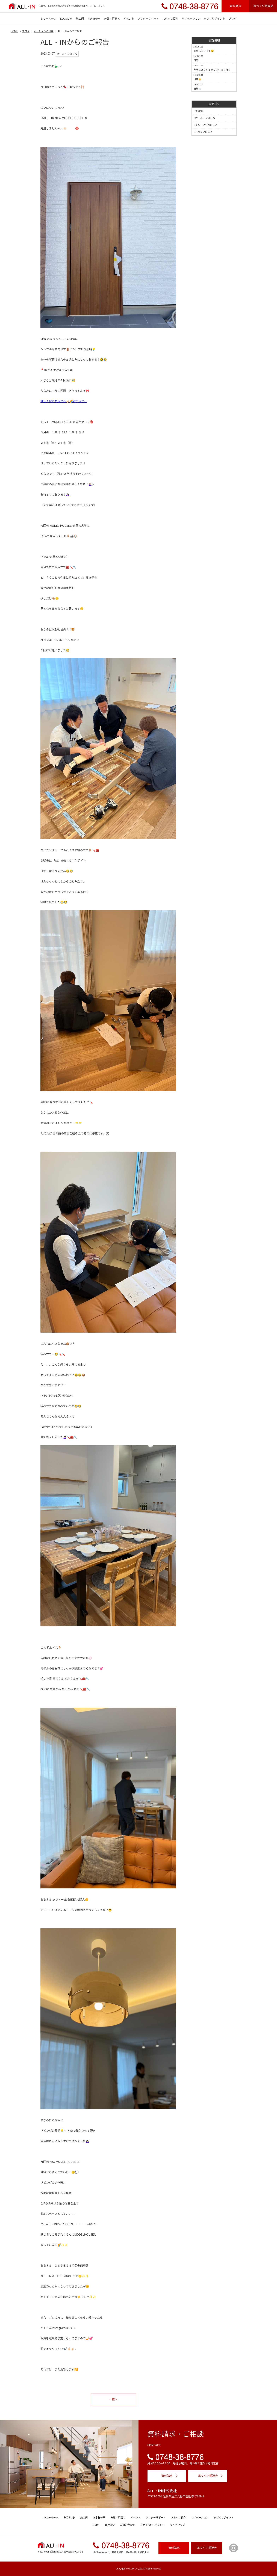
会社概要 (110, 2524)
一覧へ (113, 2399)
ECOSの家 (66, 18)
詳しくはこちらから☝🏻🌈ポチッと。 (63, 401)
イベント (128, 18)
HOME (14, 31)
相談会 (207, 2548)
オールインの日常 (205, 118)
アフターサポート (148, 18)
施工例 (80, 18)
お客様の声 (94, 18)
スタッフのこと (204, 131)
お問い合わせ (127, 2524)
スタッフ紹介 (170, 18)
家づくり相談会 (263, 6)
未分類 (199, 111)
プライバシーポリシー (152, 2524)
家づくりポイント (214, 18)
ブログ (233, 18)
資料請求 (235, 6)
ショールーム (49, 18)
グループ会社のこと (206, 125)
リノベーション (191, 18)
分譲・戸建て (112, 18)
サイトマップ (177, 2524)
